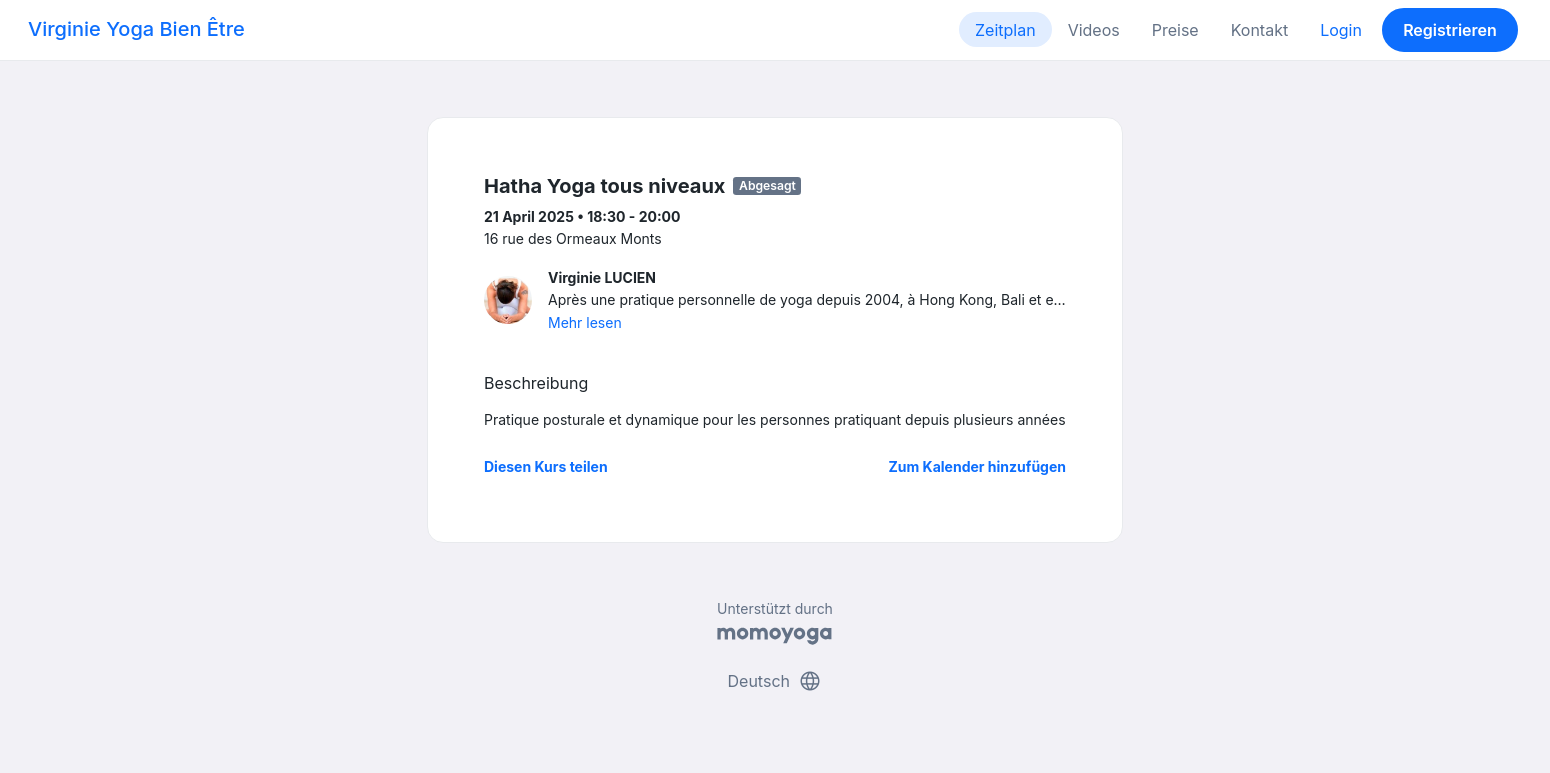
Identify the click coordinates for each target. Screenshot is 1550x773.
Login (1341, 30)
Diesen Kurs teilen (546, 466)
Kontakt (1259, 30)
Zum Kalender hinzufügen (977, 466)
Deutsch (775, 681)
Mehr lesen (585, 322)
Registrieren (1450, 30)
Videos (1094, 30)
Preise (1175, 30)
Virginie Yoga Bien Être (136, 29)
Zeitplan (1005, 30)
